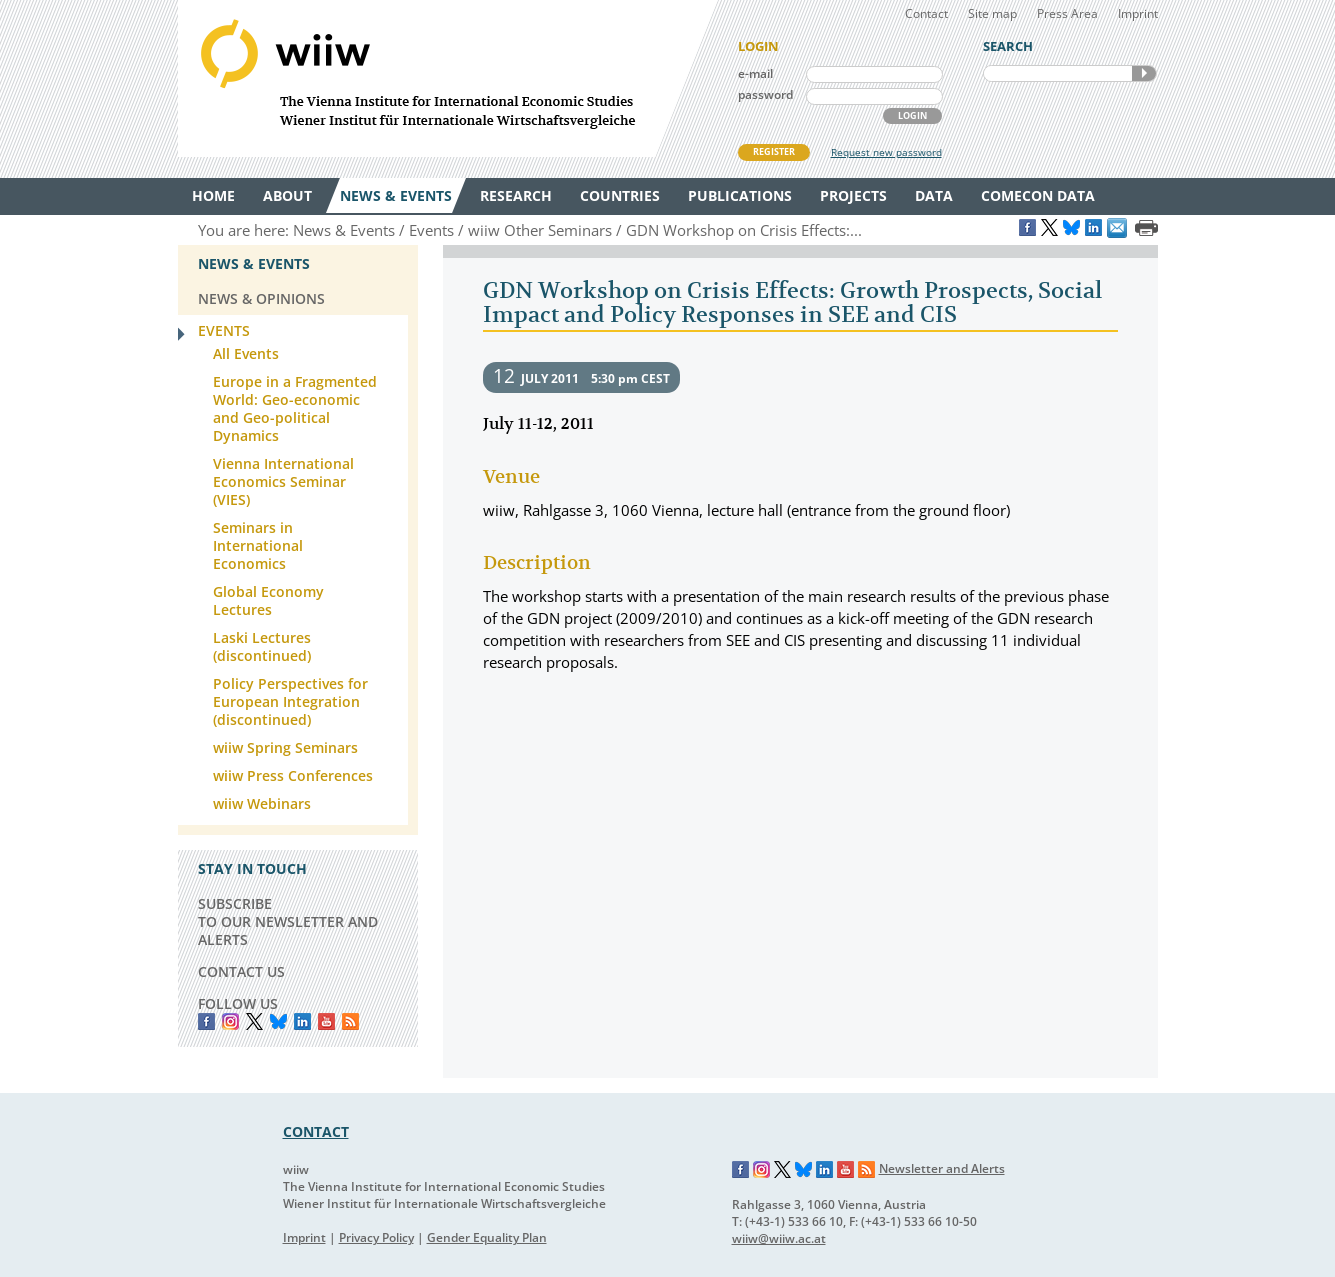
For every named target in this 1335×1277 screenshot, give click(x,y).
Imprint (1138, 13)
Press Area (1067, 13)
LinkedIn (302, 1021)
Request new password (886, 152)
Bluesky (278, 1021)
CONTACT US (241, 971)
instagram (230, 1021)
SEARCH (1144, 73)
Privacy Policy (376, 1237)
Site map (992, 13)
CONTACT (316, 1131)
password (765, 94)
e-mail (755, 73)
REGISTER (774, 151)
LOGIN (912, 115)
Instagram (762, 1170)
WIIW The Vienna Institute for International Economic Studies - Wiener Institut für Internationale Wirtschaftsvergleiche (448, 78)
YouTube (326, 1021)
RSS (350, 1021)
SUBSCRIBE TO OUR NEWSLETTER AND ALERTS (288, 921)
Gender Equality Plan (487, 1237)
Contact (926, 13)
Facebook (206, 1021)
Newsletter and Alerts (942, 1168)
